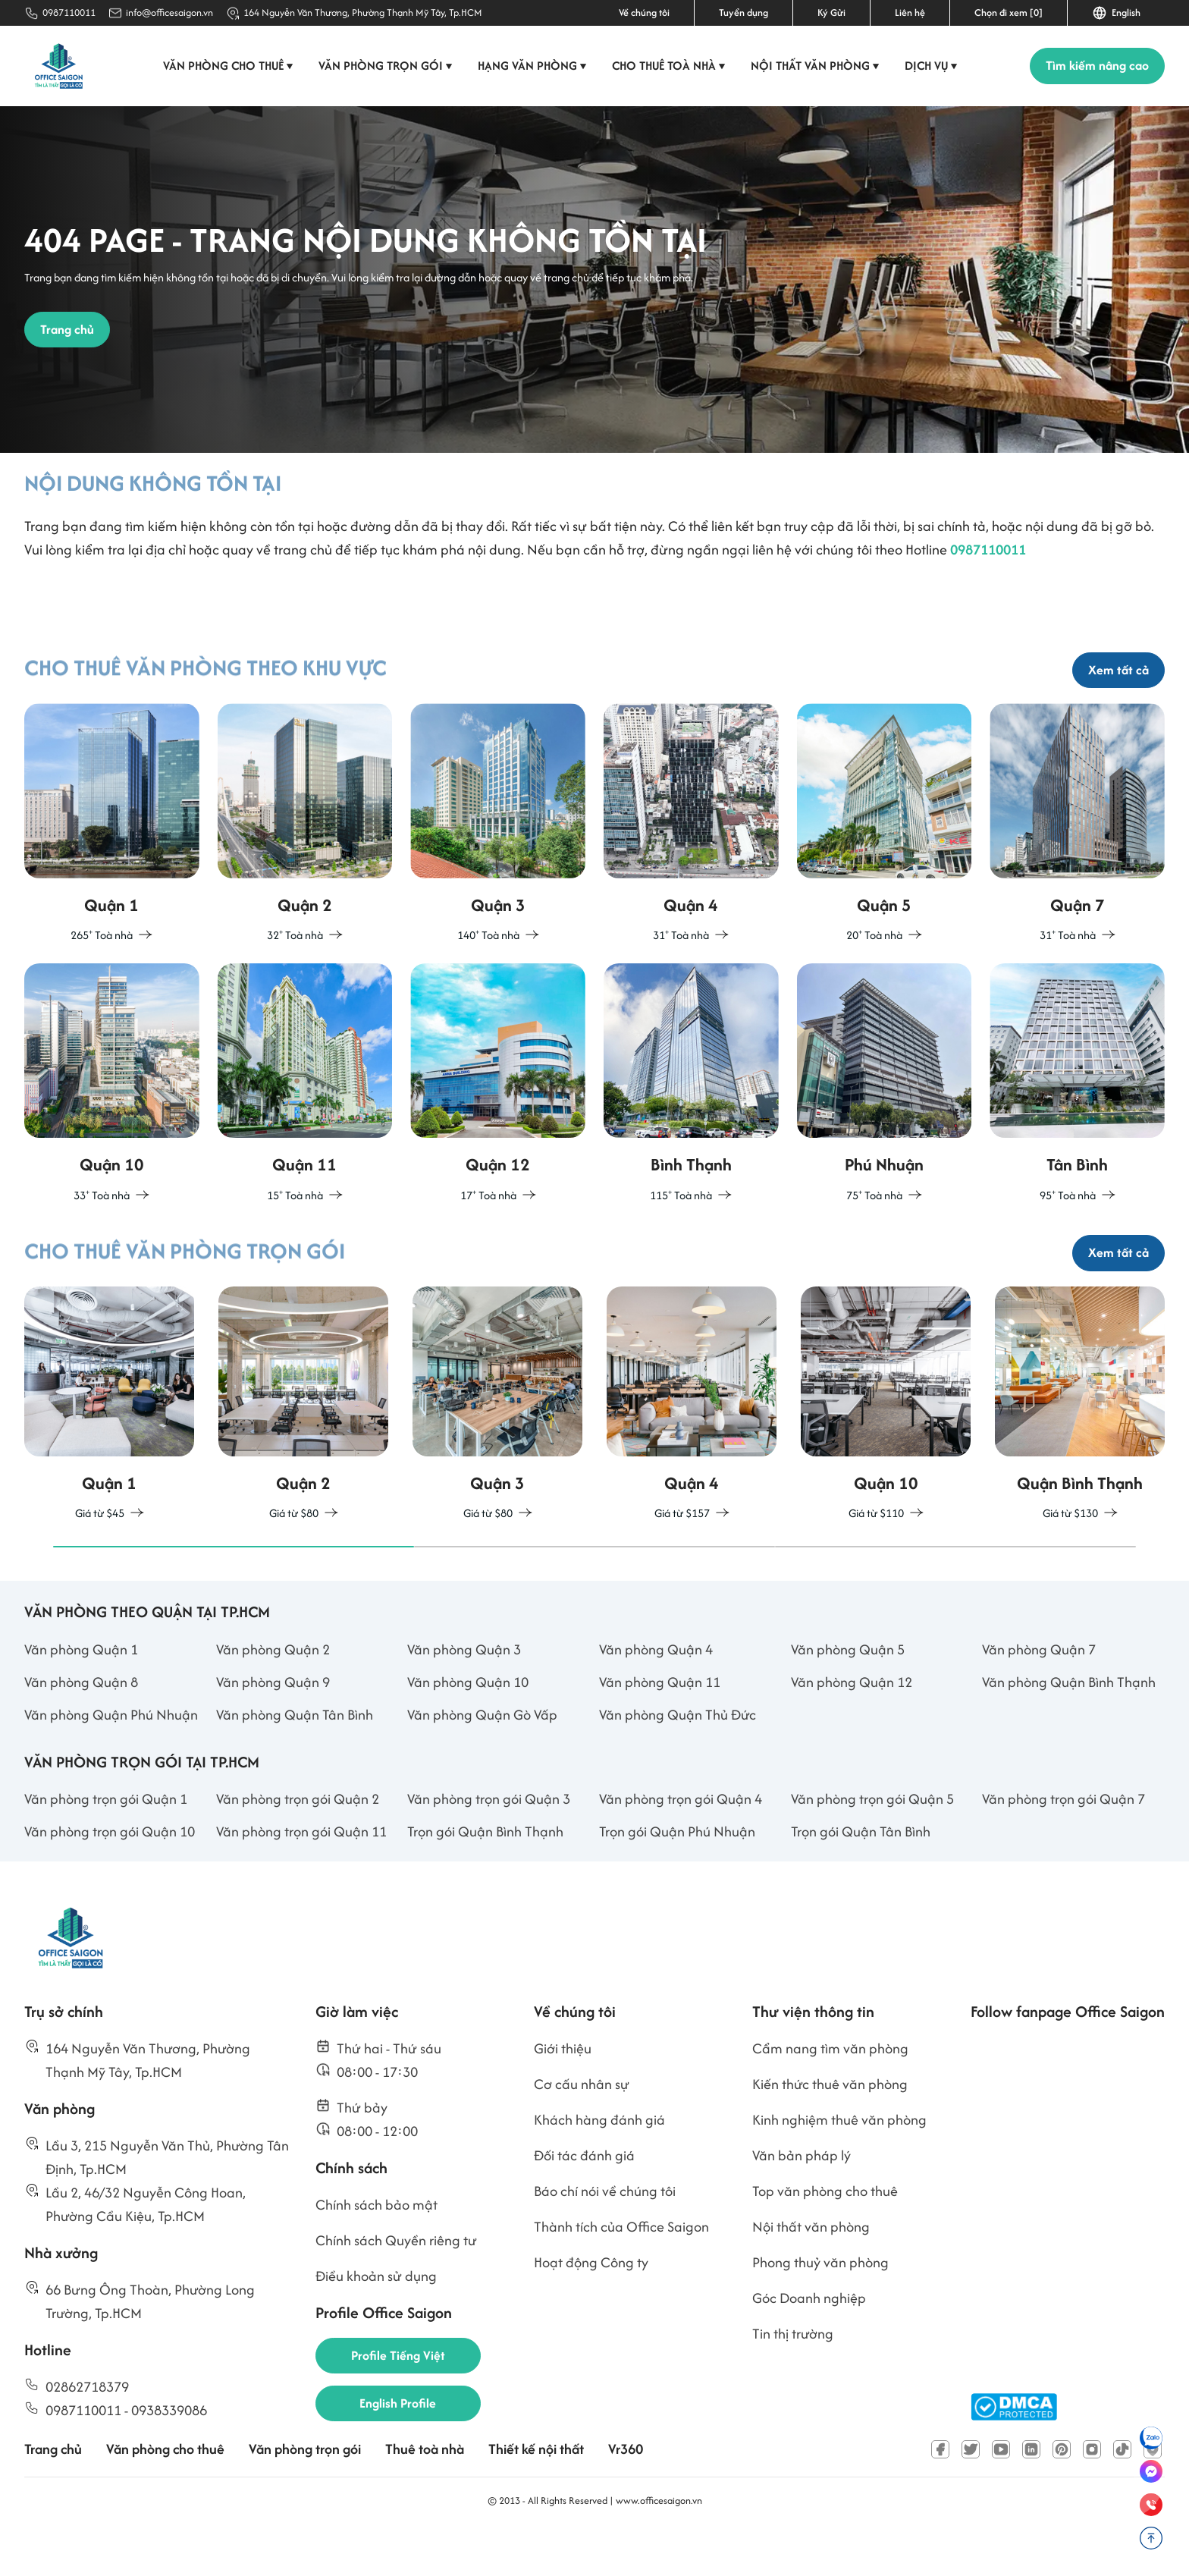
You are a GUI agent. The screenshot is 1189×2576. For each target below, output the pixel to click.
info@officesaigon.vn (169, 12)
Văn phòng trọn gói (386, 65)
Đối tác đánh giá (584, 2195)
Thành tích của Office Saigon (621, 2266)
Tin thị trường (792, 2373)
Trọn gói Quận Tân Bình (860, 1871)
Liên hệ (910, 12)
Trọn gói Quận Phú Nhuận (677, 1871)
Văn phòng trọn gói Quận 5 (872, 1838)
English (1116, 12)
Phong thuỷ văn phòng (820, 2302)
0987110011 (69, 12)
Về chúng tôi (644, 12)
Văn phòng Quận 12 (851, 1721)
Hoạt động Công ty (591, 2302)
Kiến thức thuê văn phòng (830, 2123)
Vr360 (625, 2489)
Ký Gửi (831, 12)
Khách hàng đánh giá (599, 2159)
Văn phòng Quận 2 (273, 1689)
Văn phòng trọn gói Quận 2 (297, 1838)
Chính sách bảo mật (376, 2244)
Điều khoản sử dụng (376, 2315)
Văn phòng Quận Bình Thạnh (1069, 1721)
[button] (233, 1586)
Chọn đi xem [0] (1008, 12)
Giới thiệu (562, 2088)
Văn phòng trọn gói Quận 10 (109, 1871)
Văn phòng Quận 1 (81, 1689)
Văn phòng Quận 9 (273, 1721)
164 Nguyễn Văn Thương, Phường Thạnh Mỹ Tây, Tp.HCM (362, 12)
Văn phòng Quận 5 (848, 1689)
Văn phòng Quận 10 (468, 1721)
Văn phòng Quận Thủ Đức (677, 1754)
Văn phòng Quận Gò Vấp (482, 1754)
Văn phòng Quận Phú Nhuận (111, 1754)
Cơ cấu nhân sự (581, 2123)
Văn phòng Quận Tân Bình (294, 1754)
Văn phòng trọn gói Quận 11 (301, 1871)
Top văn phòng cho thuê (825, 2230)
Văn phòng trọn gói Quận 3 (488, 1838)
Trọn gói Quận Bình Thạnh (485, 1871)
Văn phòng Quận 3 (464, 1689)
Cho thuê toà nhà (670, 65)
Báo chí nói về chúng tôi (605, 2230)
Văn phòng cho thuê (229, 65)
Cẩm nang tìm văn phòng (830, 2088)
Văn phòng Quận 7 (1039, 1689)
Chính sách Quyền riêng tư (396, 2280)
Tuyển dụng (743, 12)
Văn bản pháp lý (801, 2195)
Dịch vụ (932, 65)
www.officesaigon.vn (659, 2540)
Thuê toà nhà (424, 2489)
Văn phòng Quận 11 (659, 1721)
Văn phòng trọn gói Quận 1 (105, 1838)
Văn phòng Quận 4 (656, 1689)
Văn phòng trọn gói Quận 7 (1063, 1838)
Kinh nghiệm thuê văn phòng (839, 2159)
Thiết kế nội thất (536, 2489)
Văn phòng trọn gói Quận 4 (680, 1838)
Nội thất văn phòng (816, 65)
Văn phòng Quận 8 (81, 1721)
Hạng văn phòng (533, 65)
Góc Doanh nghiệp (809, 2337)
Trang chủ (53, 2489)
